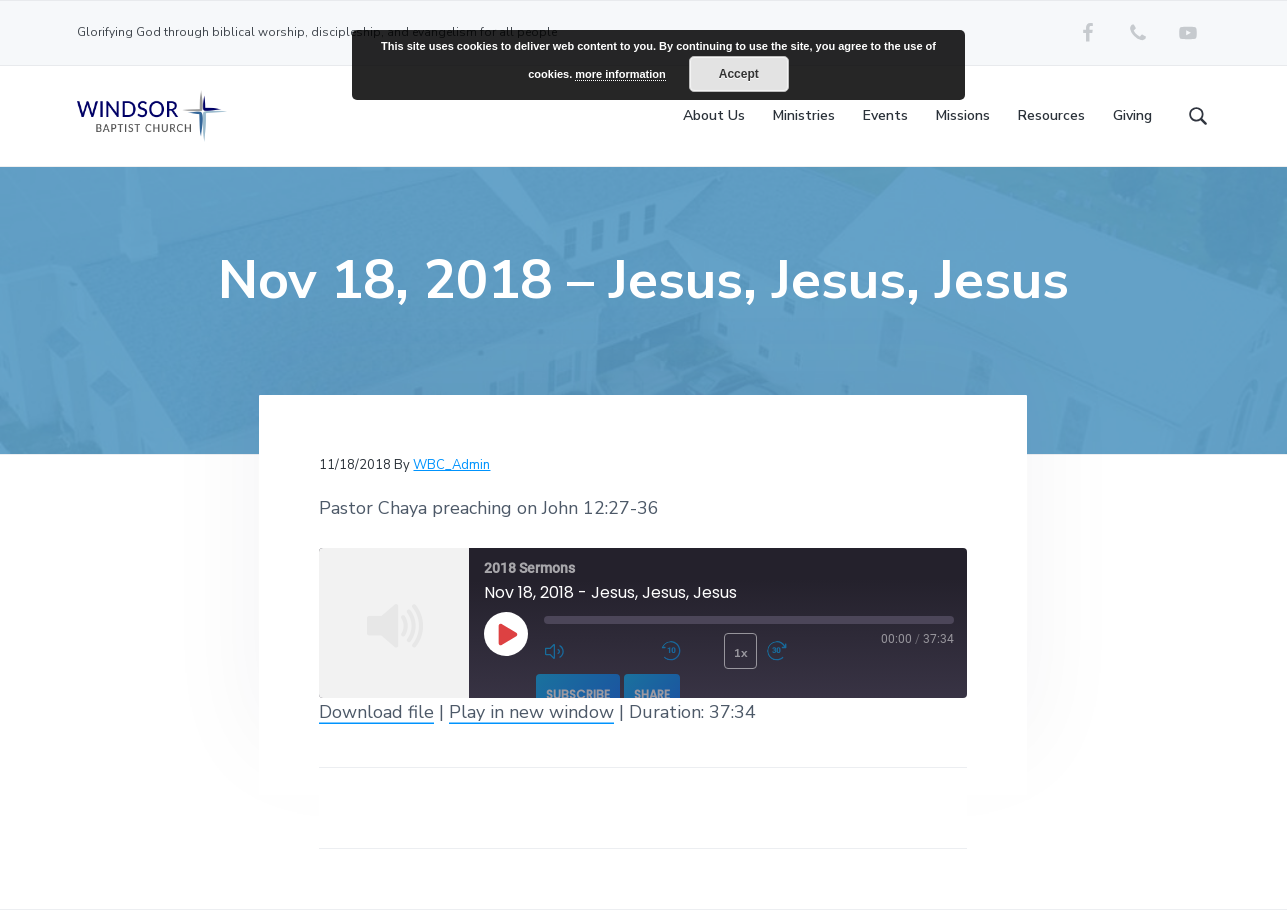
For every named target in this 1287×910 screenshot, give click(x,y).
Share (652, 694)
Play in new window (531, 712)
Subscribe (578, 694)
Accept (739, 74)
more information (620, 74)
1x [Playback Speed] (741, 653)
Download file (376, 712)
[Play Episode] (506, 634)
